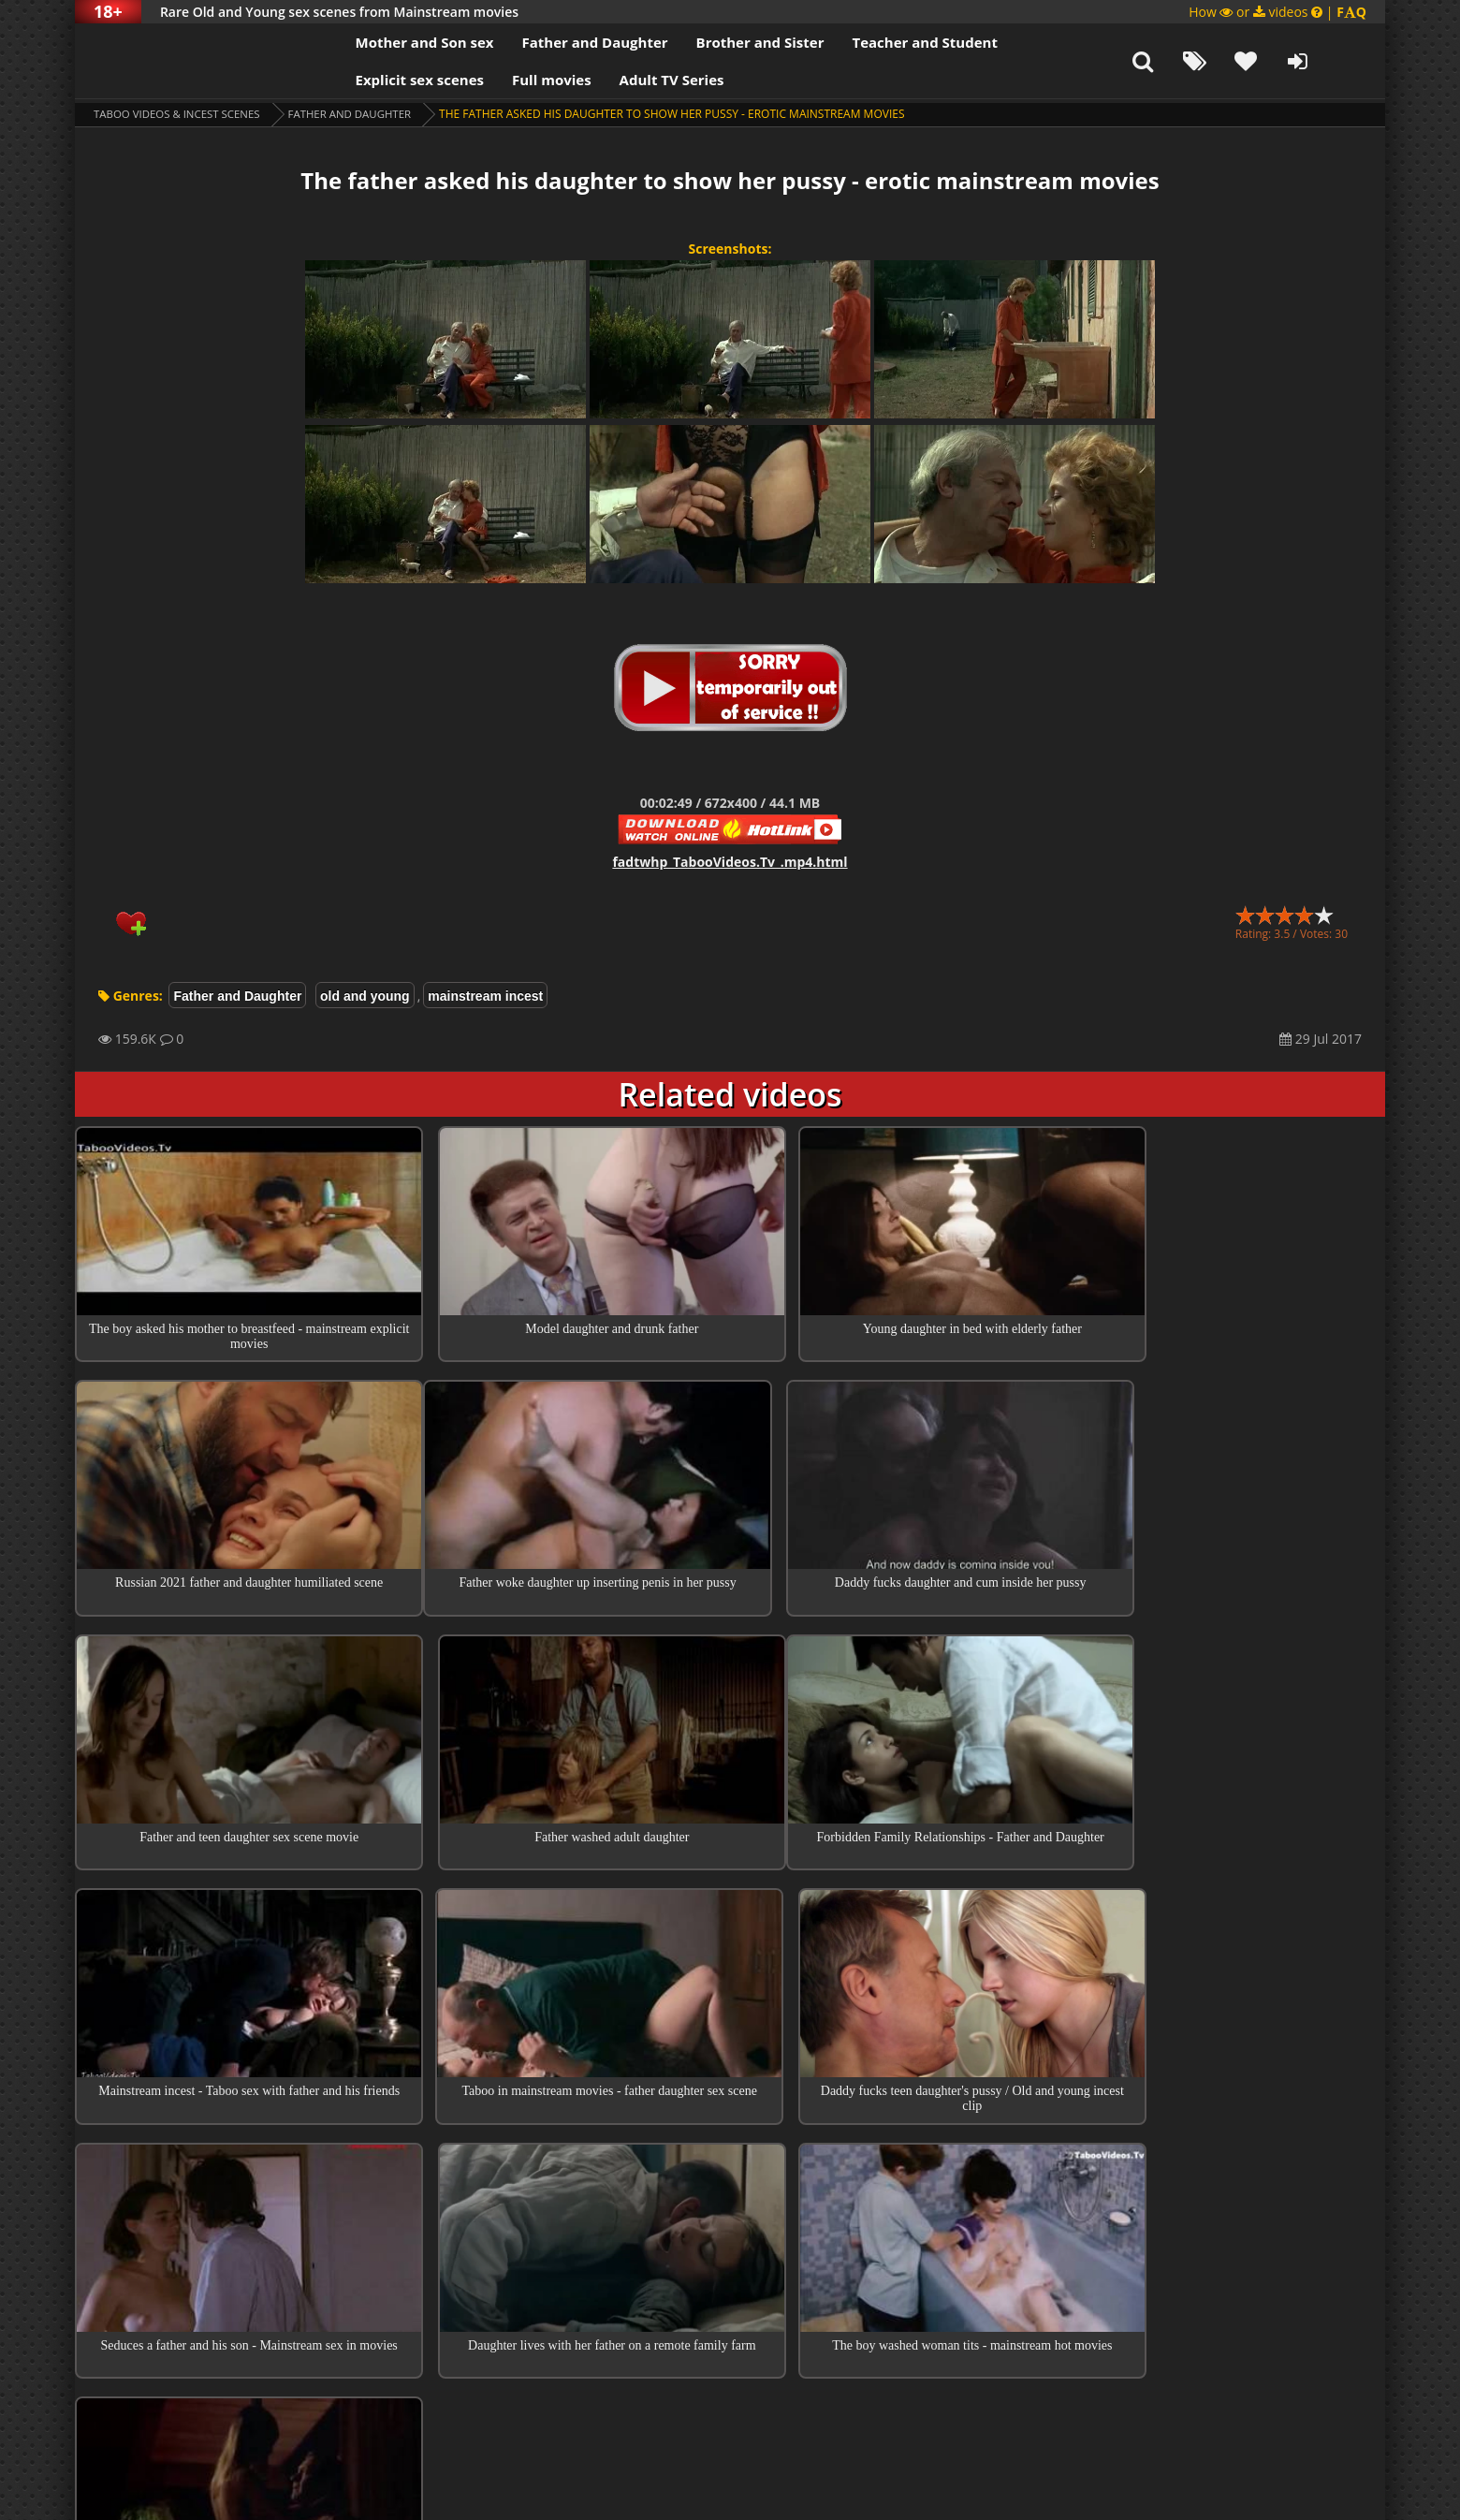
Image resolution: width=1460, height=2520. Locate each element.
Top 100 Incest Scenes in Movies (729, 2207)
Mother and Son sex (392, 42)
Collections (730, 2260)
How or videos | (1277, 12)
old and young (365, 996)
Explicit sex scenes (387, 79)
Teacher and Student (892, 42)
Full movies (520, 79)
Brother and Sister (728, 42)
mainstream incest (485, 996)
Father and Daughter (562, 42)
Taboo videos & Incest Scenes (181, 114)
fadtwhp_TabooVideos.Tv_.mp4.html (729, 862)
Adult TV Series (639, 79)
